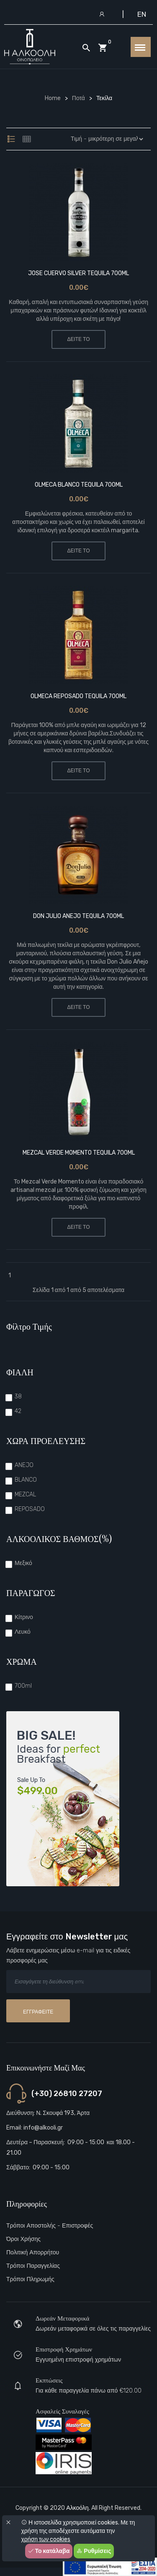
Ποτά (78, 98)
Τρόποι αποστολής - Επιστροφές (49, 2225)
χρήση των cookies (46, 2539)
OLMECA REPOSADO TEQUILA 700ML (78, 696)
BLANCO (26, 1479)
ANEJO (24, 1465)
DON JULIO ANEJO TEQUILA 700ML (78, 916)
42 (18, 1411)
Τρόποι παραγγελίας (33, 2265)
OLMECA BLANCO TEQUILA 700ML (79, 484)
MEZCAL (25, 1494)
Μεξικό (23, 1563)
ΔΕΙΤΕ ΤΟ (78, 339)
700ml (23, 1685)
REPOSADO (30, 1509)
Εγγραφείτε (38, 2012)
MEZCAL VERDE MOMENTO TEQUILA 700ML (79, 1152)
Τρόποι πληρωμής (30, 2279)
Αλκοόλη (77, 2508)
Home (53, 98)
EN (141, 14)
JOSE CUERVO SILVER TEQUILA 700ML (78, 273)
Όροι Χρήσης (23, 2239)
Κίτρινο (24, 1617)
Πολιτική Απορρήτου (32, 2252)
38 (18, 1396)
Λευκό (23, 1631)
